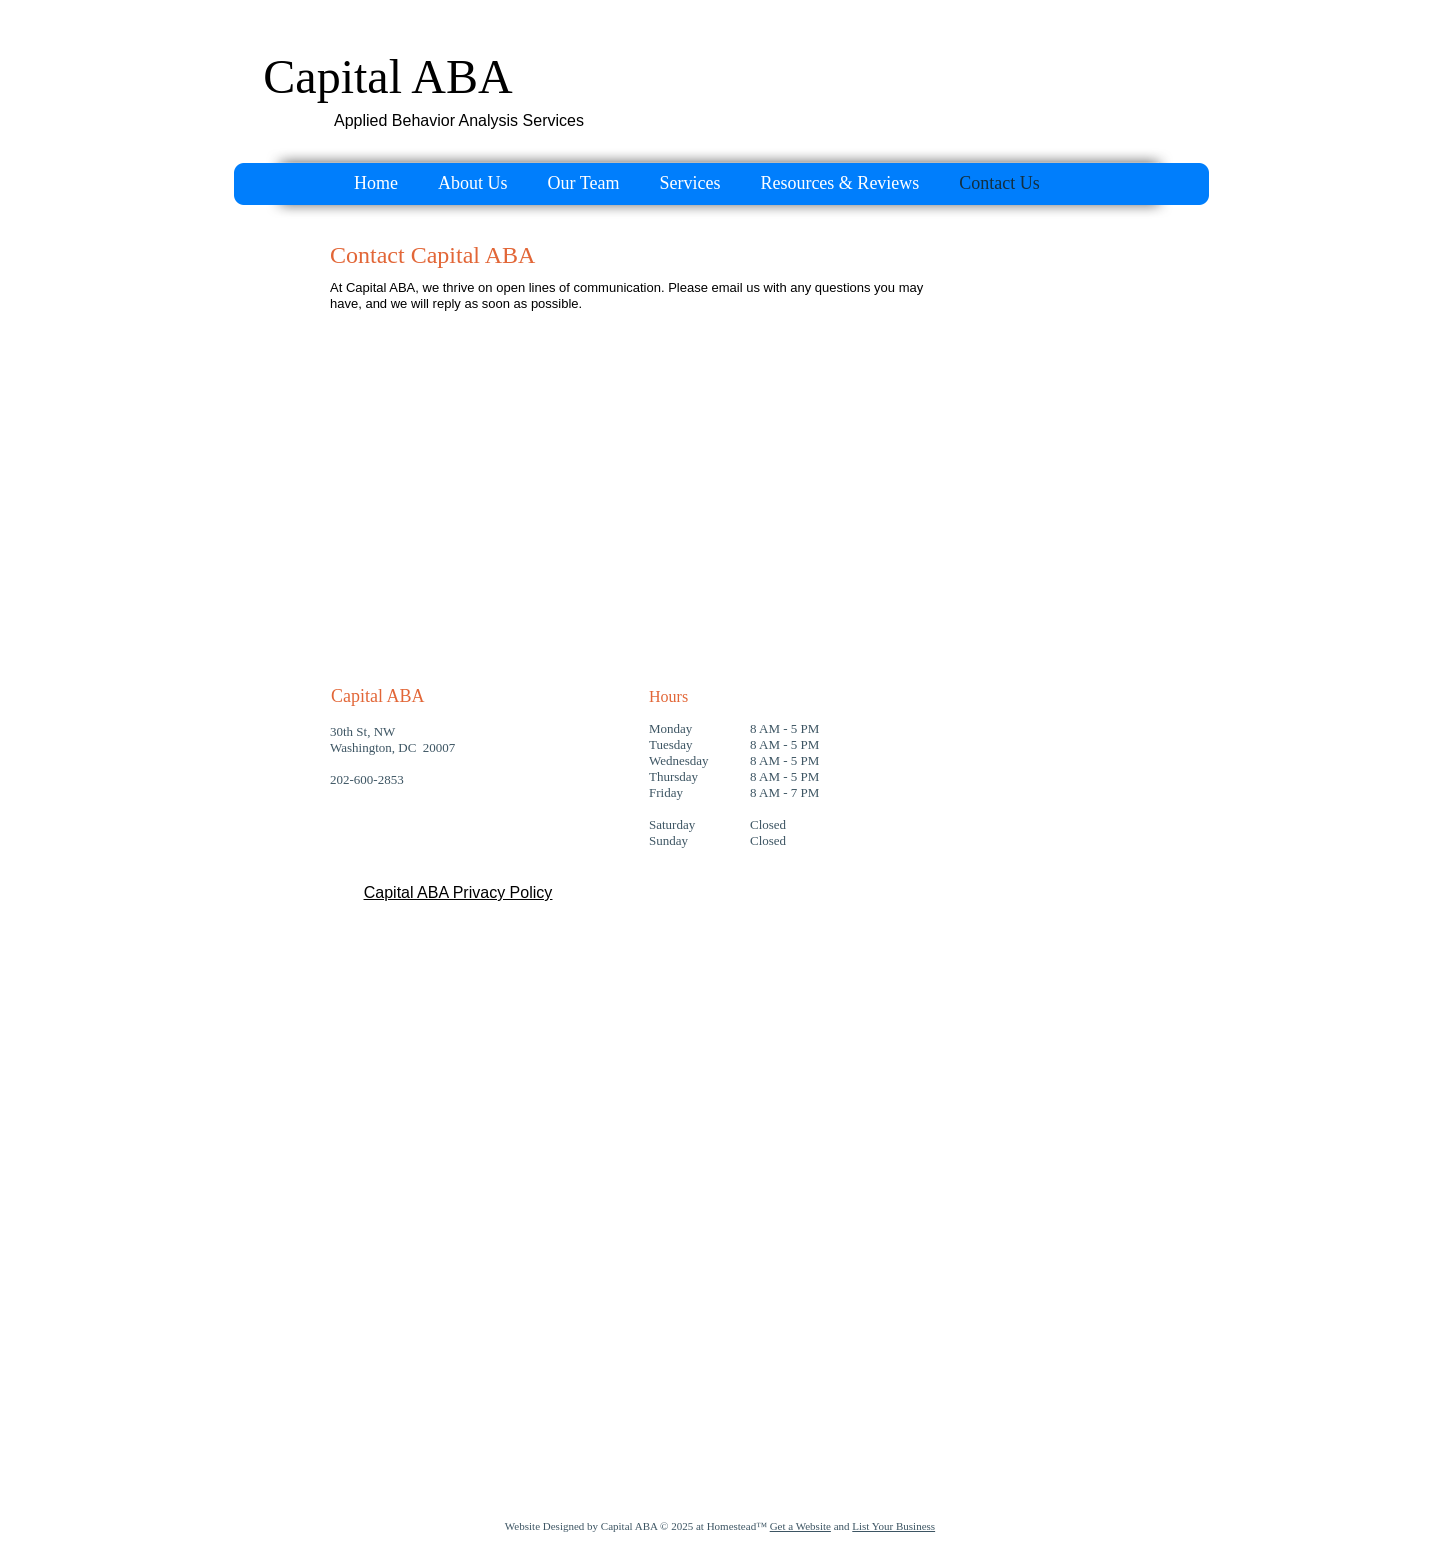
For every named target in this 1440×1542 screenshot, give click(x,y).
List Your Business (893, 1526)
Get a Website (800, 1526)
